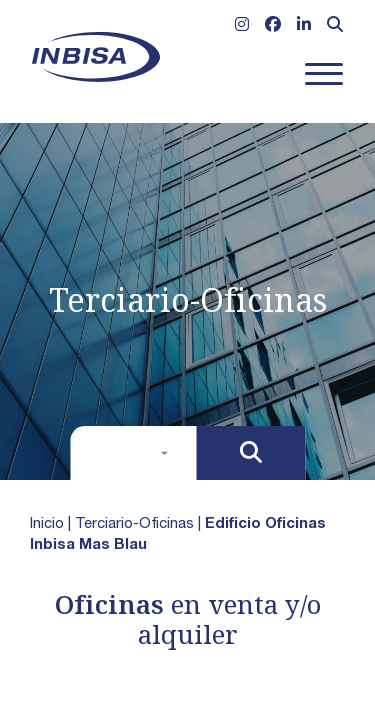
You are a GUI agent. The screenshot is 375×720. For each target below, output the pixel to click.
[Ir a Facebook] (273, 27)
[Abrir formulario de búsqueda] (335, 27)
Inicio (47, 524)
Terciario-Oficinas (134, 524)
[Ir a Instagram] (242, 27)
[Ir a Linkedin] (304, 27)
